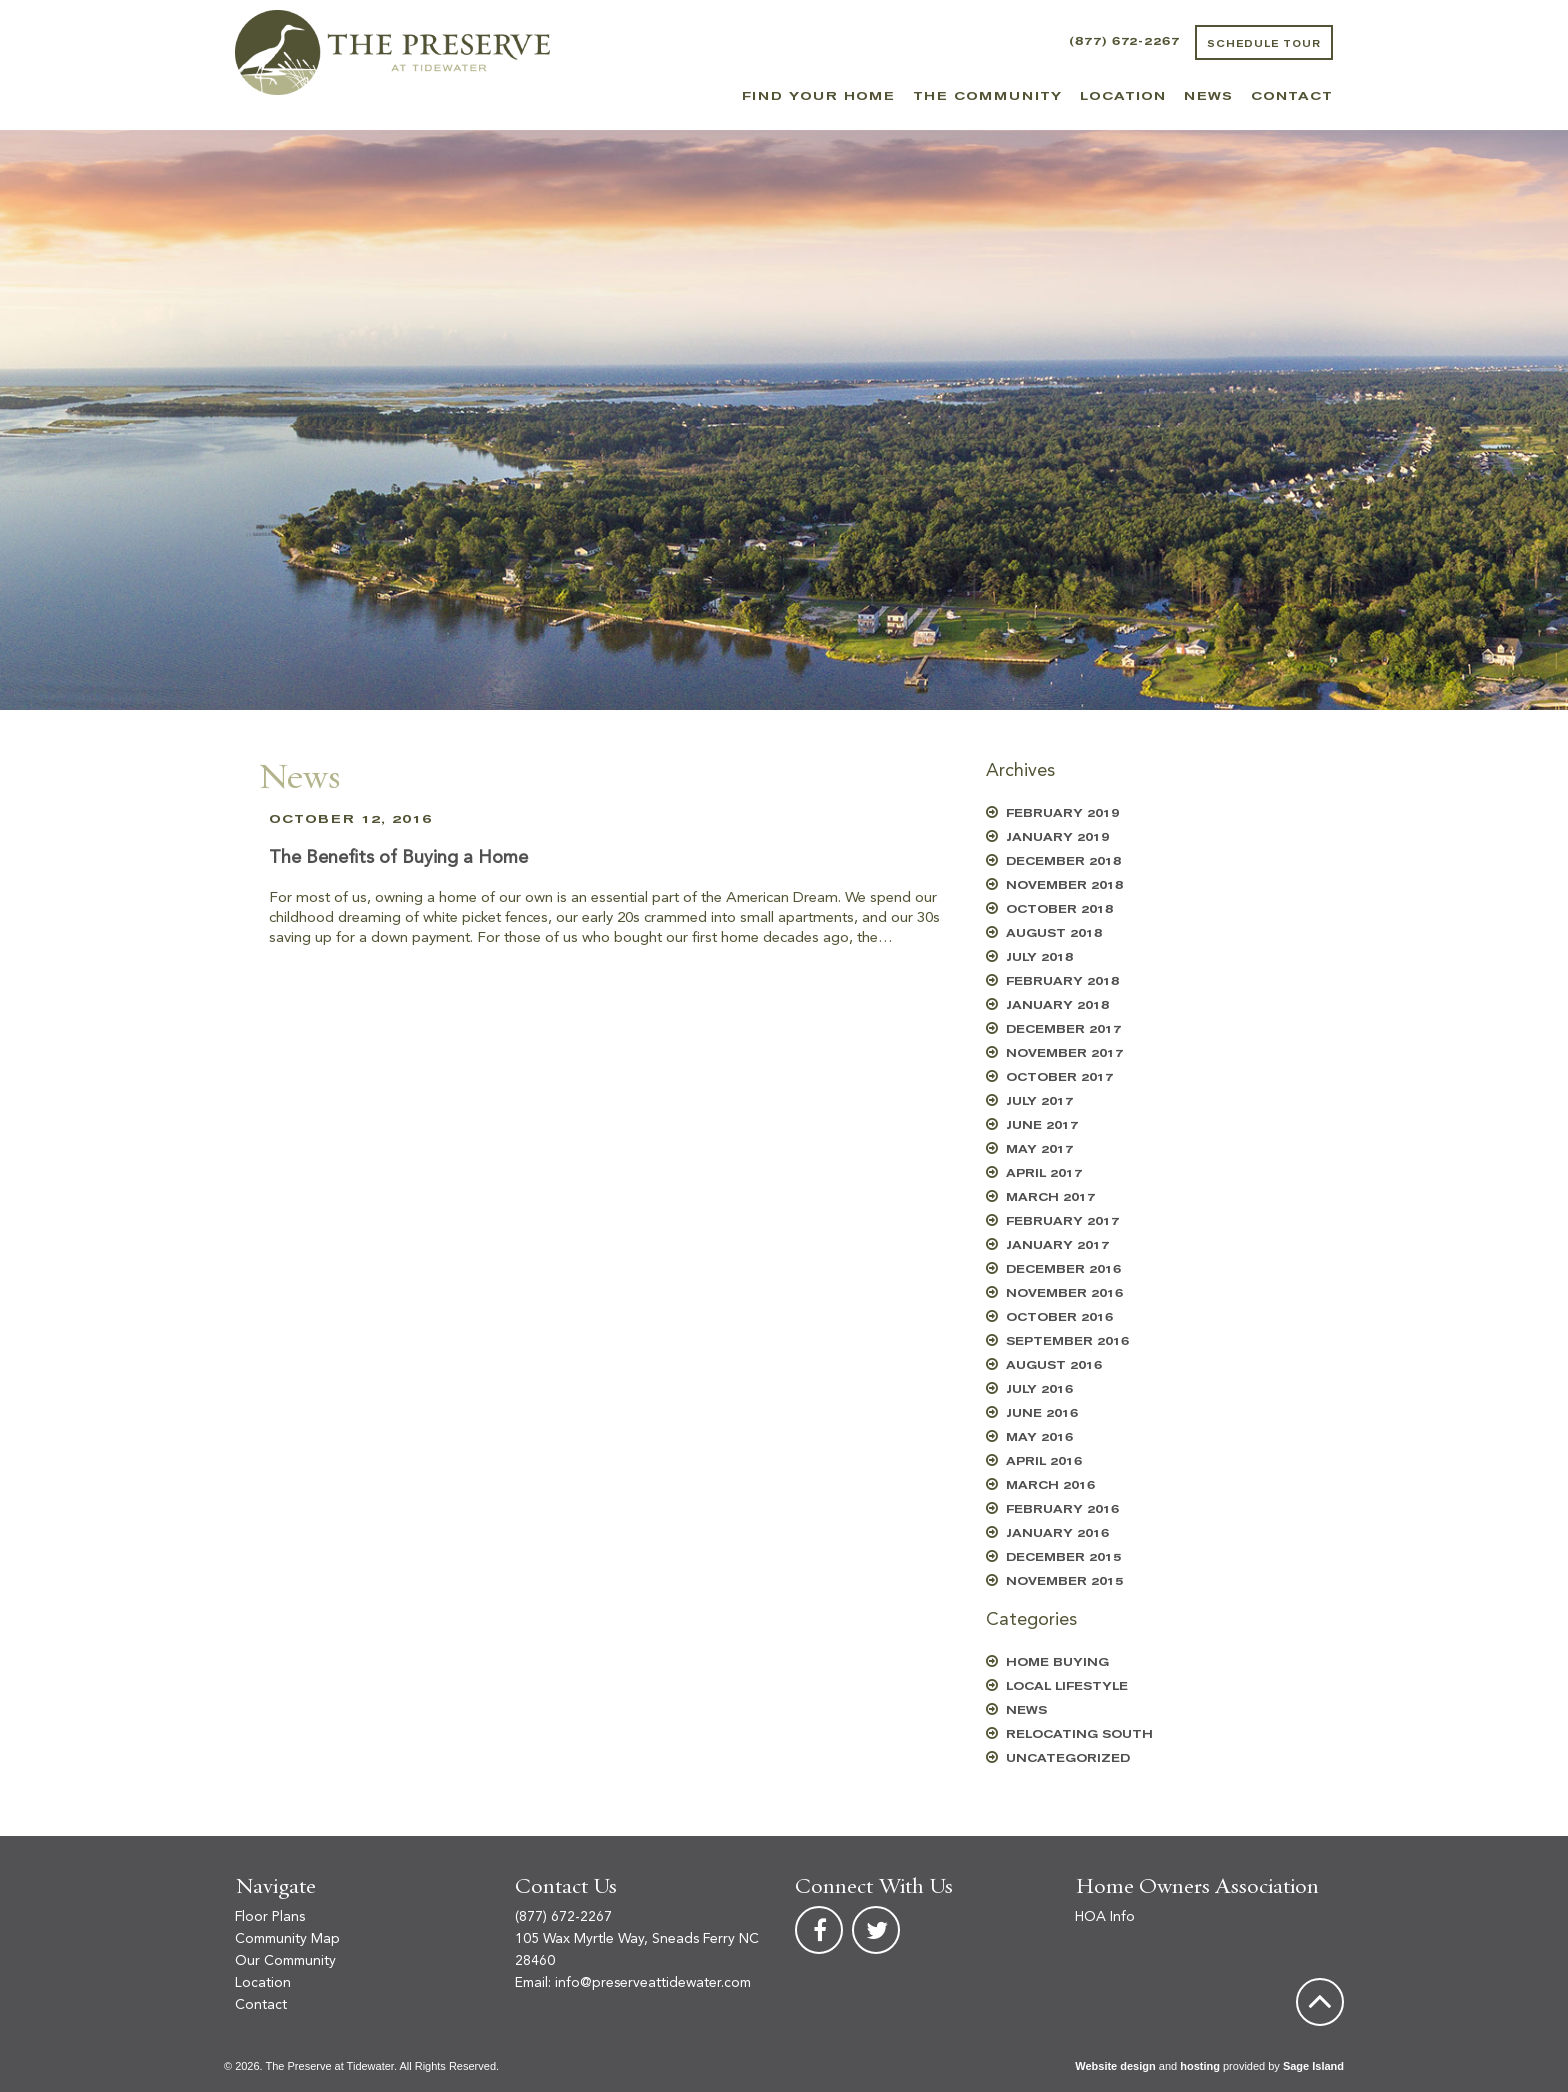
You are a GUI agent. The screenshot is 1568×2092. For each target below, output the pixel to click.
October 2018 (1059, 909)
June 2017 (1042, 1125)
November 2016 (1064, 1293)
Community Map (287, 1939)
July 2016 (1039, 1389)
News (1208, 96)
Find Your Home (818, 96)
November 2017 (1064, 1053)
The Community (987, 96)
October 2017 (1059, 1077)
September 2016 (1067, 1341)
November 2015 (1064, 1581)
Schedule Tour (1264, 44)
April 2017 (1044, 1173)
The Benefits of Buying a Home (398, 858)
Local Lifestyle (1067, 1686)
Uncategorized (1068, 1758)
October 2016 (1059, 1317)
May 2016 (1039, 1437)
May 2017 (1039, 1149)
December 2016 (1063, 1269)
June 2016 (1042, 1413)
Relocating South (1079, 1734)
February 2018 (1062, 981)
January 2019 (1057, 837)
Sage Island (1313, 2066)
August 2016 (1054, 1365)
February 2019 (1062, 813)
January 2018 (1057, 1005)
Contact (1292, 96)
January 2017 (1057, 1245)
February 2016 (1062, 1509)
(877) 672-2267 (1124, 41)
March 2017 (1050, 1197)
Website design (1115, 2066)
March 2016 (1050, 1485)
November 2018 (1064, 885)
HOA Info (1105, 1917)
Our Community (285, 1961)
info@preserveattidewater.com (653, 1983)
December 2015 (1063, 1557)
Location (1123, 96)
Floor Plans (270, 1917)
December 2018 (1063, 861)
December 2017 (1063, 1029)
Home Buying (1057, 1662)
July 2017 (1039, 1101)
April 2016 (1044, 1461)
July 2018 (1039, 957)
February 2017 (1062, 1221)
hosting (1200, 2066)
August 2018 (1054, 933)
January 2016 (1057, 1533)
